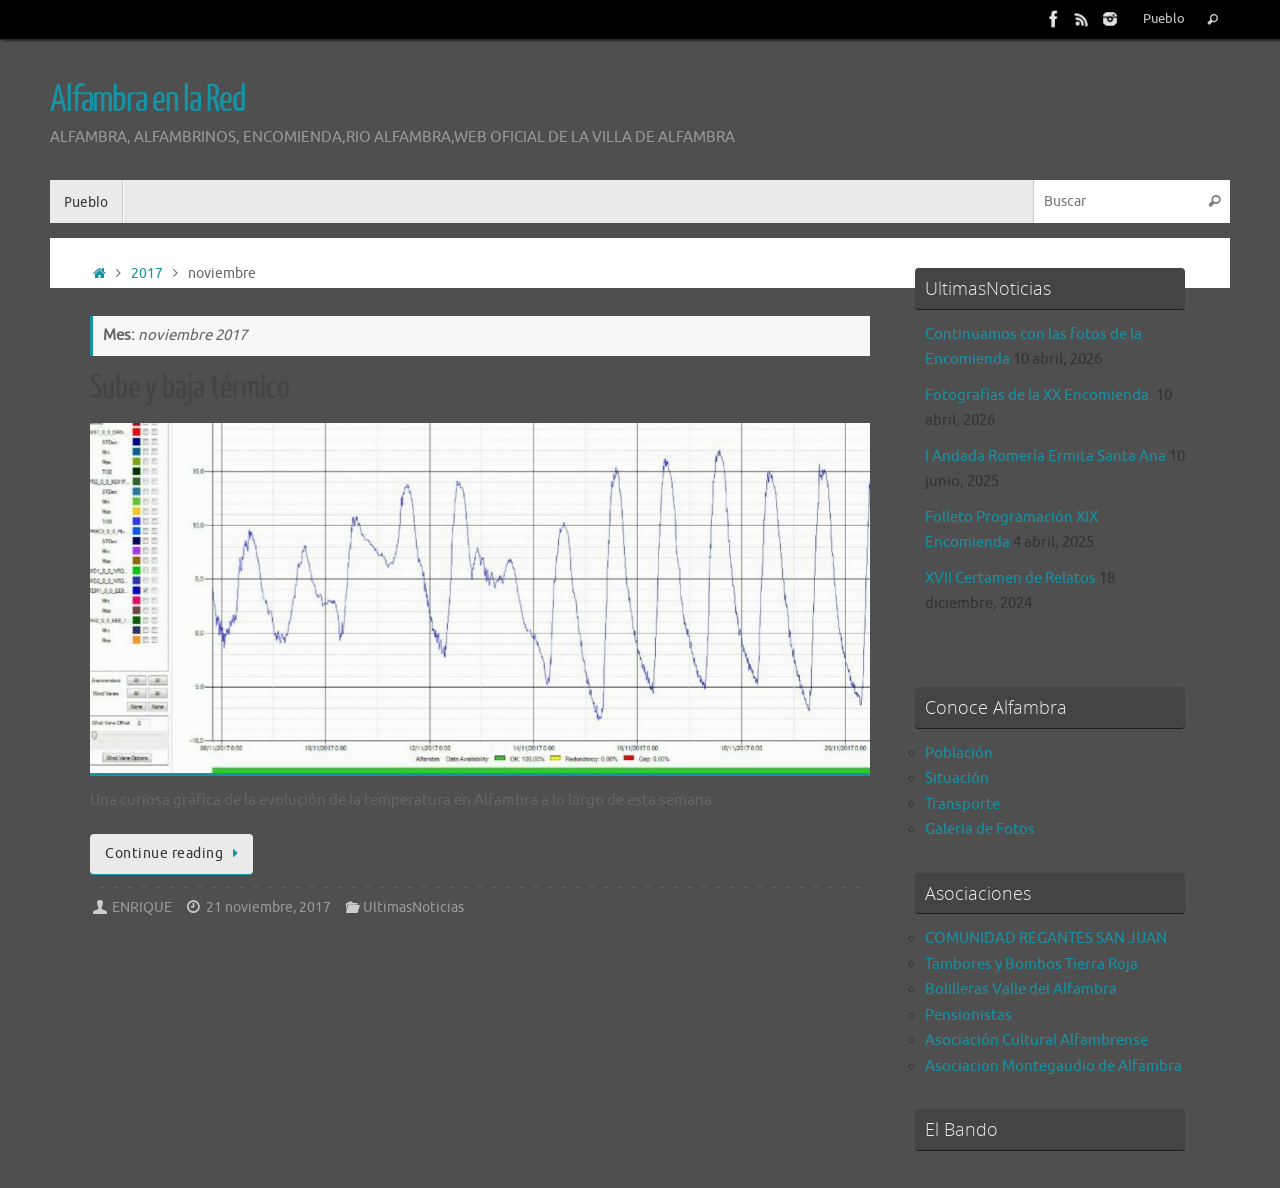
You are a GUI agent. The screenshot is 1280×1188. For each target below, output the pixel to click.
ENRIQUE (142, 907)
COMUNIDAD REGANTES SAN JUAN (1046, 938)
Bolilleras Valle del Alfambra (1021, 989)
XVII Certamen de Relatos (1010, 578)
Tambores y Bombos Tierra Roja (1031, 964)
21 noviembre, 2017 (268, 907)
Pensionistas (968, 1015)
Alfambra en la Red (147, 100)
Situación (957, 778)
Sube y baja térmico (190, 388)
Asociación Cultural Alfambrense (1036, 1040)
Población (959, 753)
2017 (147, 273)
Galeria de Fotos (980, 829)
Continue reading (175, 853)
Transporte (962, 804)
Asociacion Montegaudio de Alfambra (1053, 1066)
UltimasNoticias (413, 907)
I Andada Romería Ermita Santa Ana (1045, 456)
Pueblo (1164, 19)
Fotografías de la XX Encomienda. (1039, 395)
